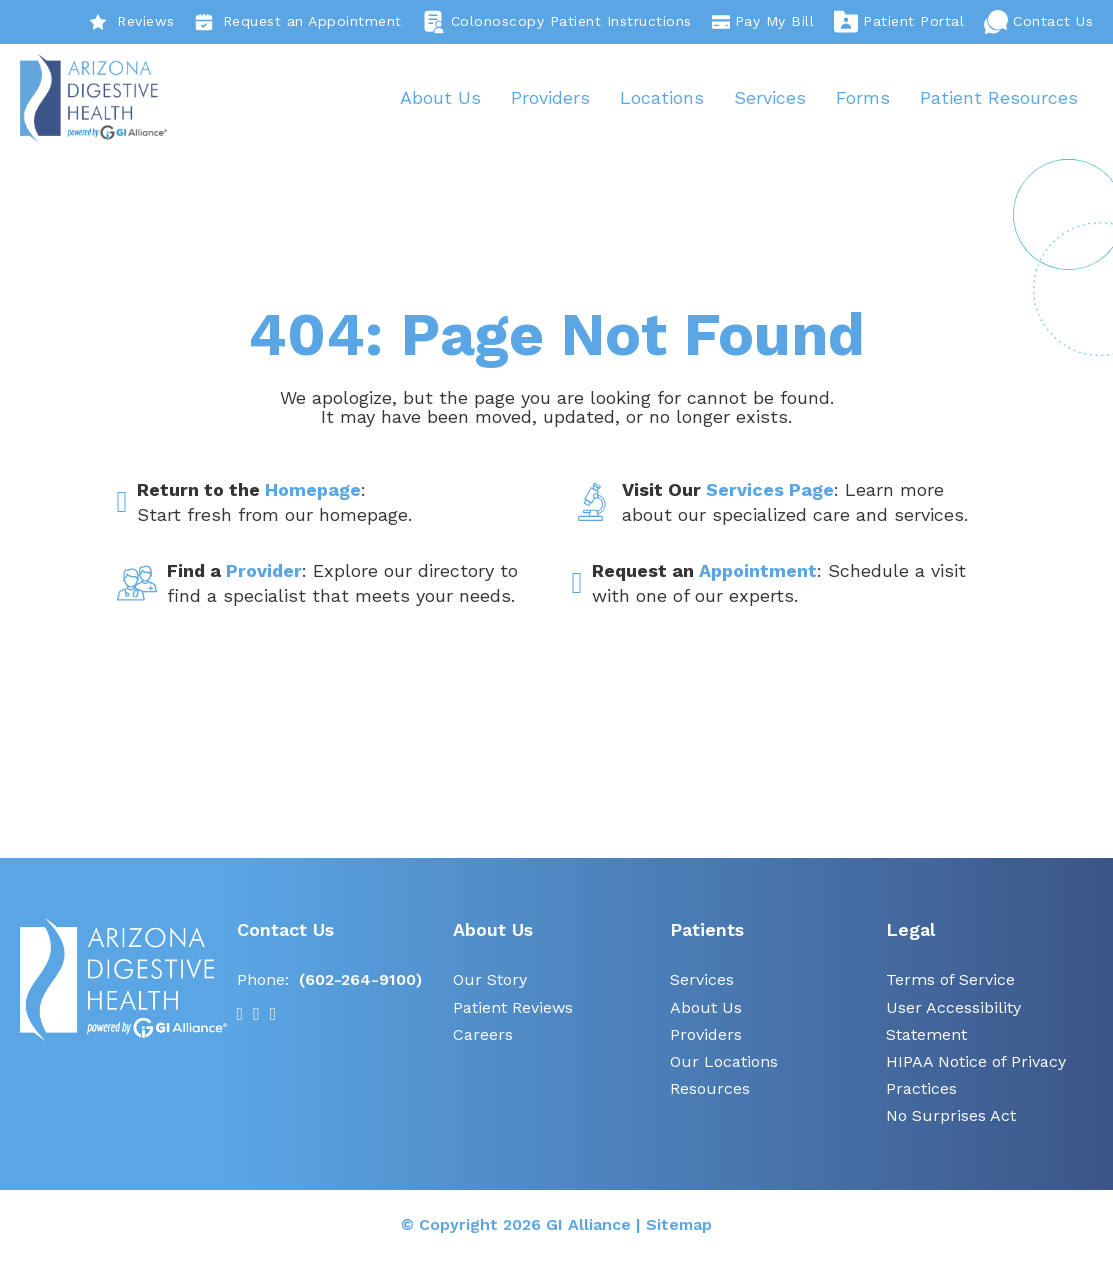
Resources (710, 1090)
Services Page (770, 491)
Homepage (313, 491)
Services (770, 97)
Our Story (490, 981)
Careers (483, 1035)
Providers (550, 97)
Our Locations (724, 1062)
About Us (440, 97)
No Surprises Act (951, 1117)
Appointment (758, 571)
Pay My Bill (763, 22)
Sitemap (679, 1225)
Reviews (132, 22)
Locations (662, 97)
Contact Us (1038, 22)
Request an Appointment (298, 22)
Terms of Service (950, 981)
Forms (863, 97)
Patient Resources (999, 97)
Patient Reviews (513, 1008)
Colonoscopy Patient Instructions (557, 22)
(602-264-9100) (360, 981)
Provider (264, 571)
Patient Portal (899, 22)
